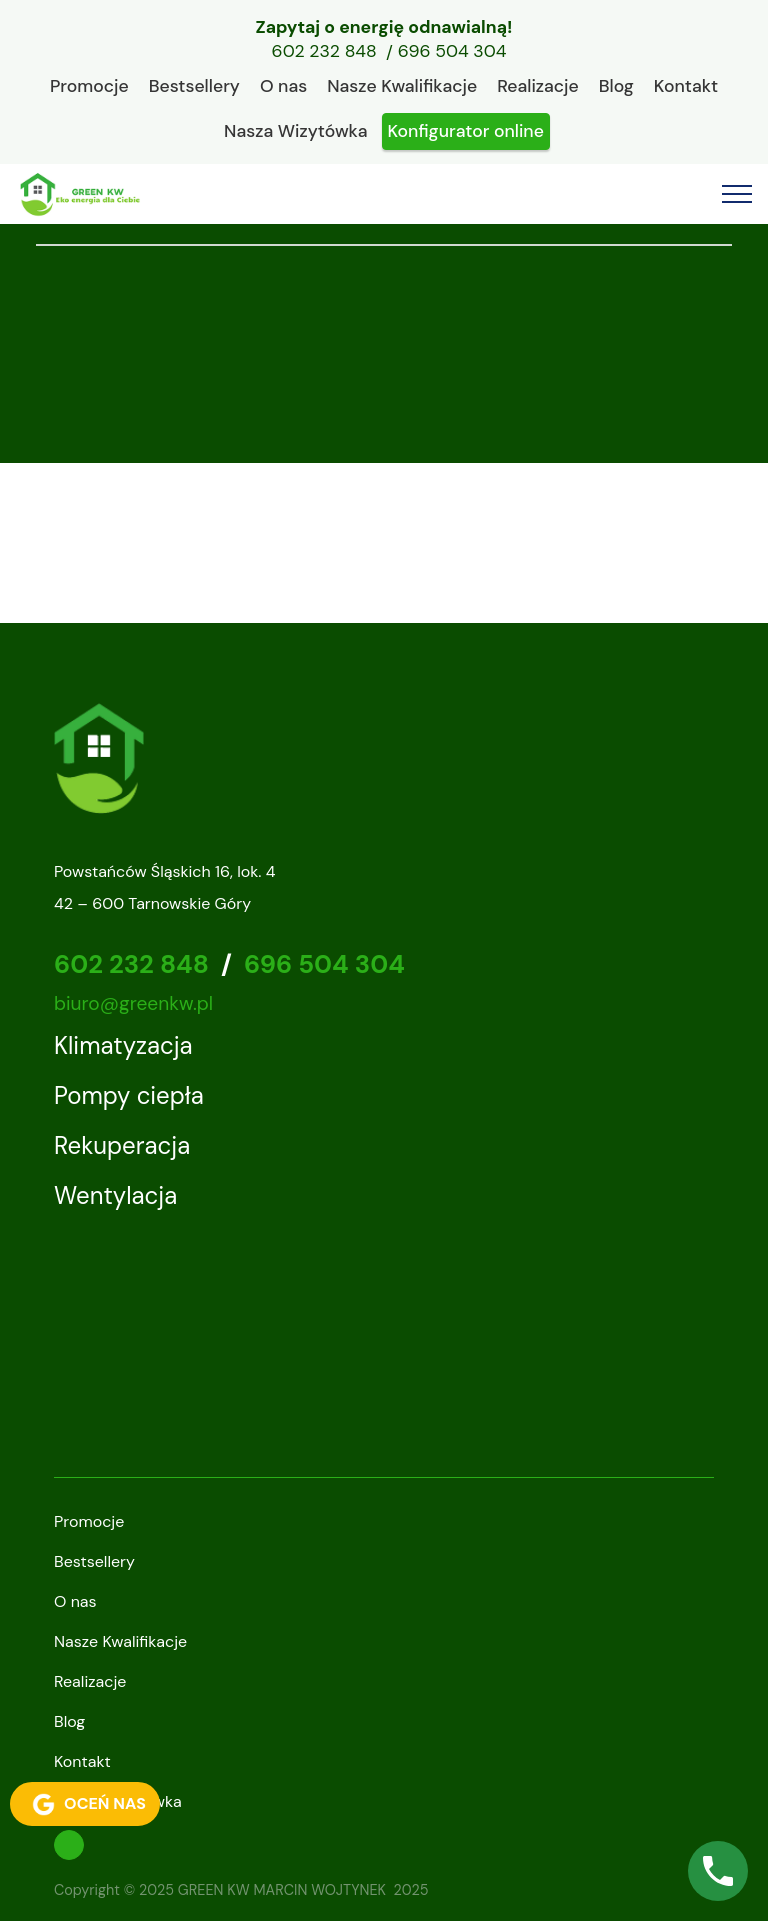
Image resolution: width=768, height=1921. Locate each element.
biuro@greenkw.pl (133, 1003)
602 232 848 (324, 52)
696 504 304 (452, 52)
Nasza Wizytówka (295, 131)
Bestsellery (194, 86)
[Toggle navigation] (737, 194)
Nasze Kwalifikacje (402, 86)
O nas (283, 86)
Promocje (89, 86)
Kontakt (686, 86)
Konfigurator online (466, 131)
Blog (616, 86)
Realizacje (538, 86)
